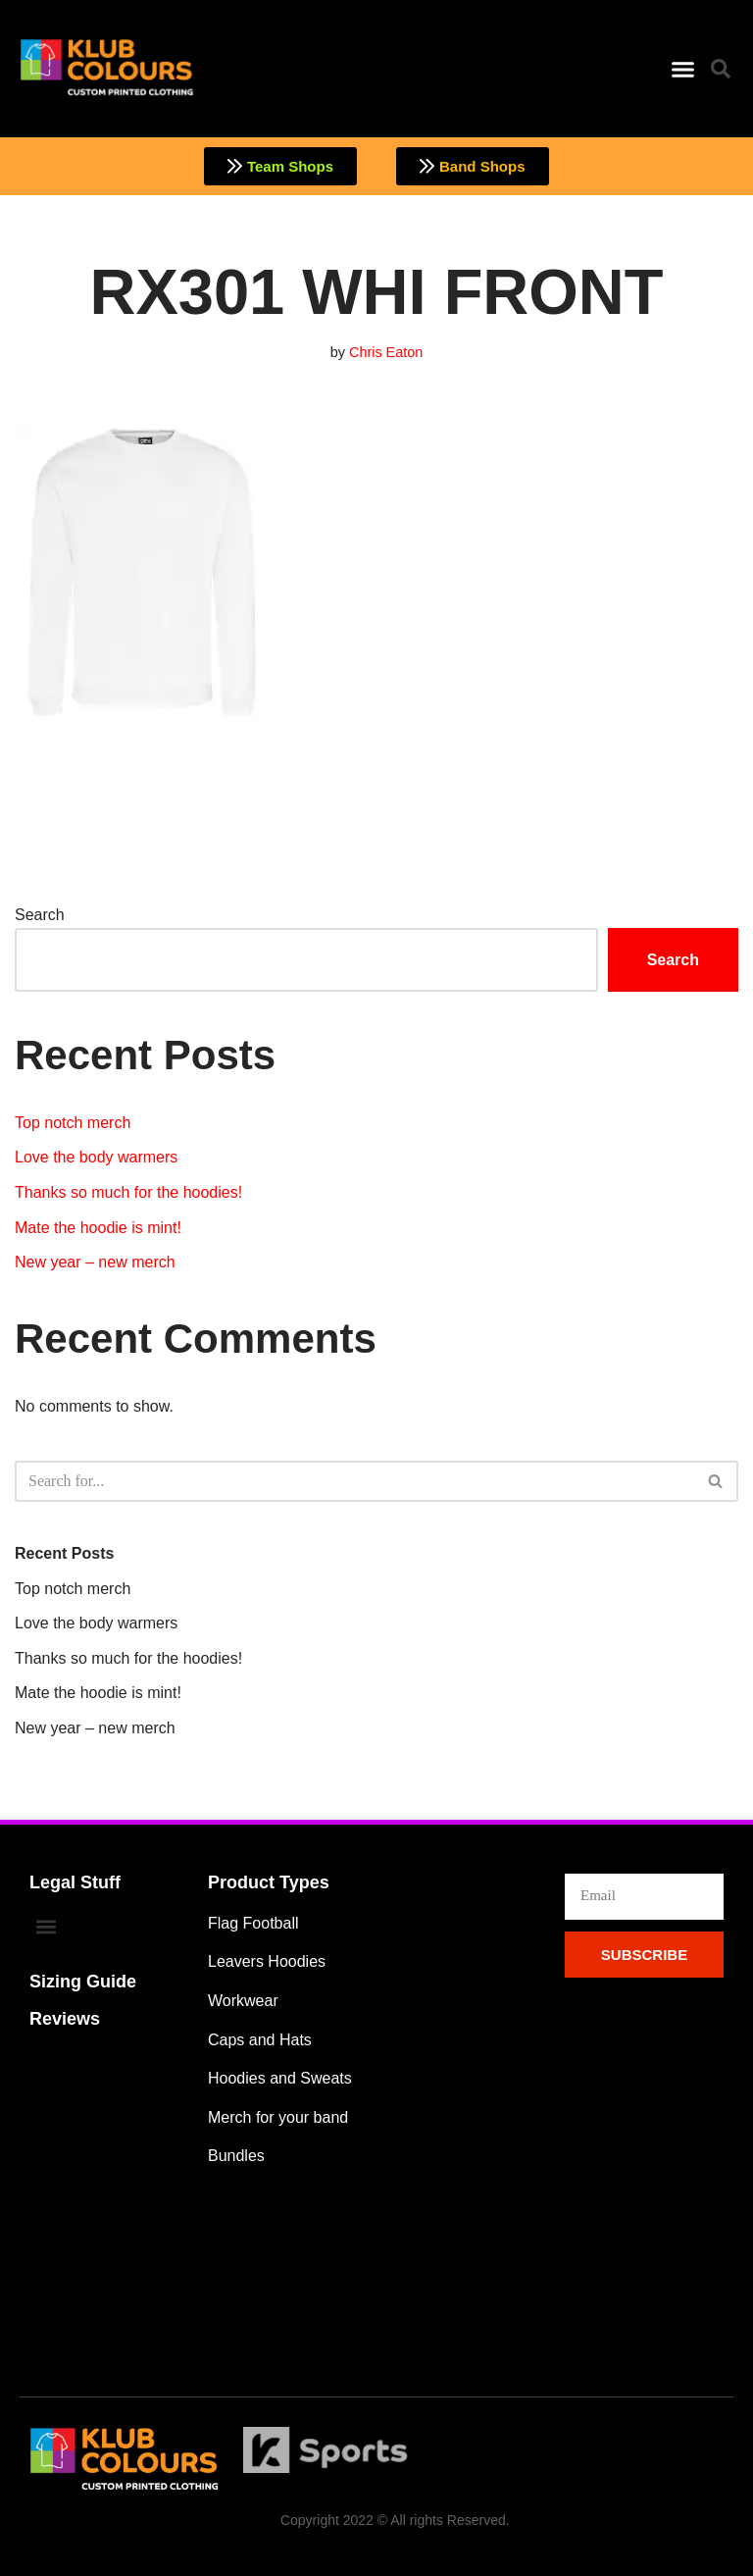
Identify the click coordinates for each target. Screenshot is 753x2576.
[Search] (354, 1481)
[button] (682, 68)
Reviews (64, 2019)
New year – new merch (95, 1262)
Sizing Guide (82, 1981)
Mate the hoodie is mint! (98, 1227)
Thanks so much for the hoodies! (128, 1192)
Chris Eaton (386, 352)
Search (40, 914)
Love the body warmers (96, 1157)
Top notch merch (72, 1122)
